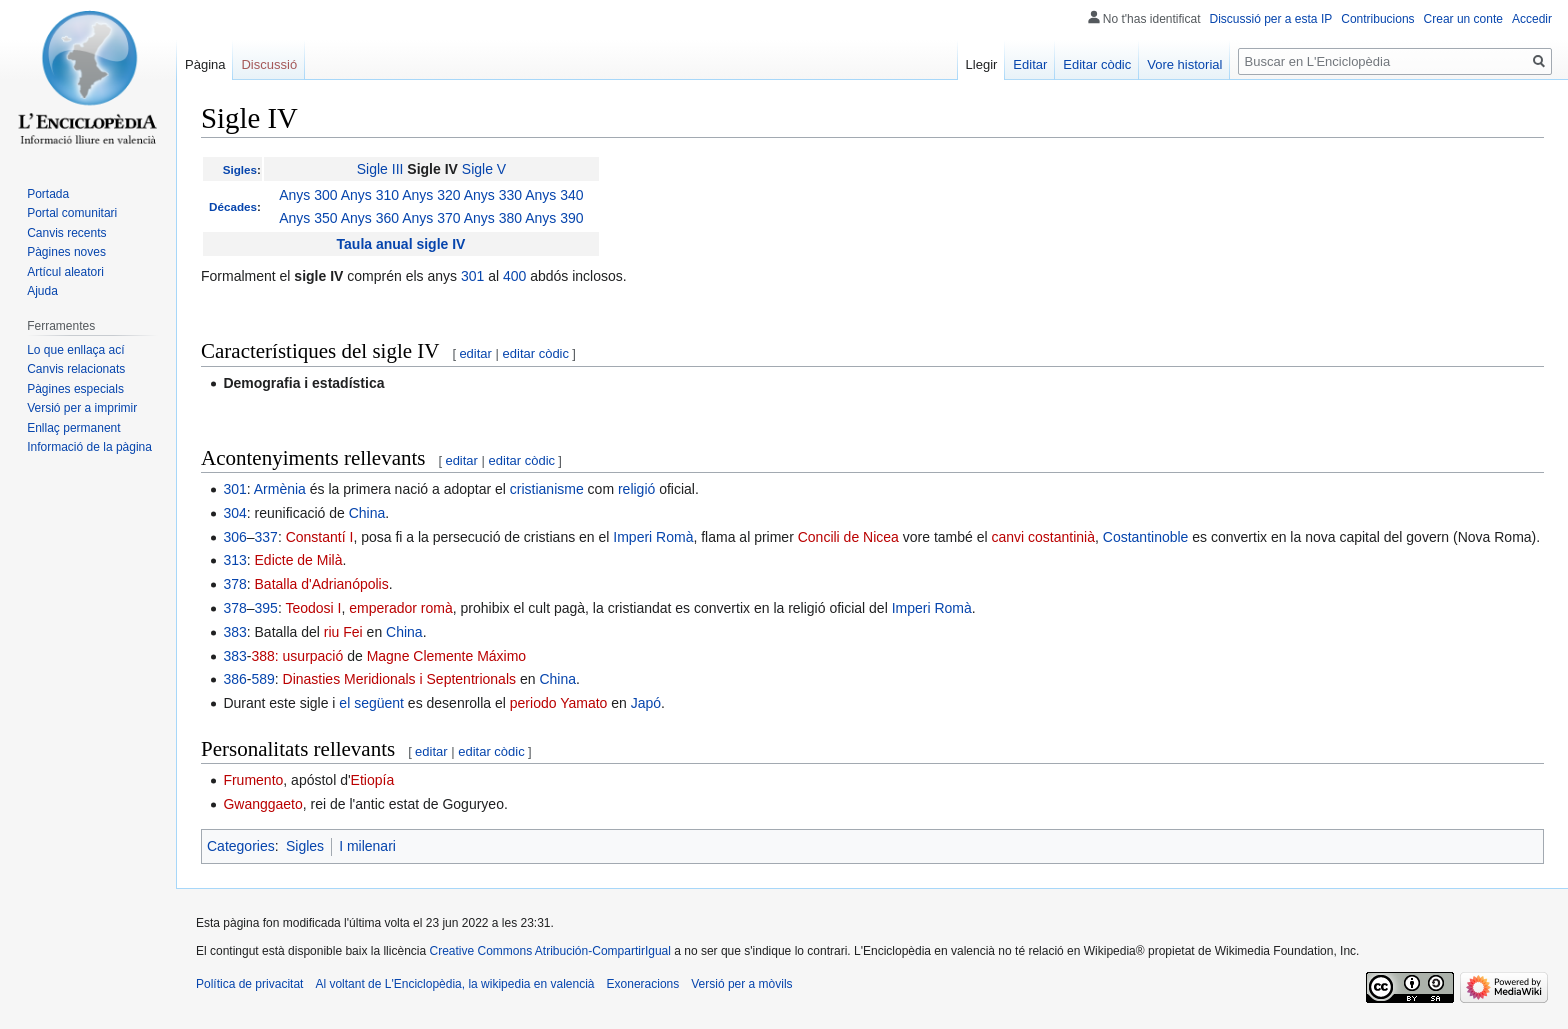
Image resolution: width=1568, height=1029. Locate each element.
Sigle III (380, 169)
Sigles (240, 169)
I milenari (367, 846)
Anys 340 (554, 195)
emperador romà (401, 608)
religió (636, 489)
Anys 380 (493, 218)
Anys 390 (554, 218)
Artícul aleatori (65, 272)
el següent (371, 703)
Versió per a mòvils (741, 984)
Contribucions (1377, 19)
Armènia (280, 489)
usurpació (313, 656)
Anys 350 (308, 218)
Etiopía (373, 780)
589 (262, 679)
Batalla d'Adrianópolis (322, 584)
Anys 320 (431, 195)
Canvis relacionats (76, 369)
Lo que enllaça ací (75, 350)
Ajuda (42, 291)
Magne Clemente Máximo (447, 656)
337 (266, 537)
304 (234, 513)
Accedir (1532, 19)
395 (266, 608)
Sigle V (484, 169)
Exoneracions (643, 984)
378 (234, 584)
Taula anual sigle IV (401, 244)
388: (264, 656)
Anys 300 (308, 195)
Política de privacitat (249, 984)
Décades (233, 206)
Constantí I (320, 537)
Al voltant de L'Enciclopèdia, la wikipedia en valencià (454, 984)
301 (472, 276)
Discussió (269, 64)
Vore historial (1184, 64)
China (367, 513)
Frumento (253, 780)
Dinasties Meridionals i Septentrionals (399, 679)
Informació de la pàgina (89, 447)
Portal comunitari (72, 213)
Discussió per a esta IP (1271, 19)
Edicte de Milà (299, 560)
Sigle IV (432, 169)
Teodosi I (313, 608)
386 (234, 679)
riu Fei (343, 632)
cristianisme (547, 489)
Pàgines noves (66, 252)
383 (234, 632)
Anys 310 (370, 195)
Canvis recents (66, 233)
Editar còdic (1097, 64)
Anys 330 (493, 195)
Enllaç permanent (73, 428)
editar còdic (536, 353)
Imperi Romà (653, 537)
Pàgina (205, 64)
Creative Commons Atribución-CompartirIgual (549, 951)
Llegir (982, 64)
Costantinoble (1146, 537)
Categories (241, 846)
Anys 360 (370, 218)
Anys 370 (431, 218)
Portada (48, 194)
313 (234, 560)
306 (234, 537)
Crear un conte (1463, 19)
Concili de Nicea (848, 537)
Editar (1030, 64)
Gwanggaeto (262, 804)
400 (514, 276)
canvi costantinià (1043, 537)
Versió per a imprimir (82, 408)
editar (475, 353)
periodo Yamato (559, 703)
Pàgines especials (75, 389)
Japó (646, 703)
